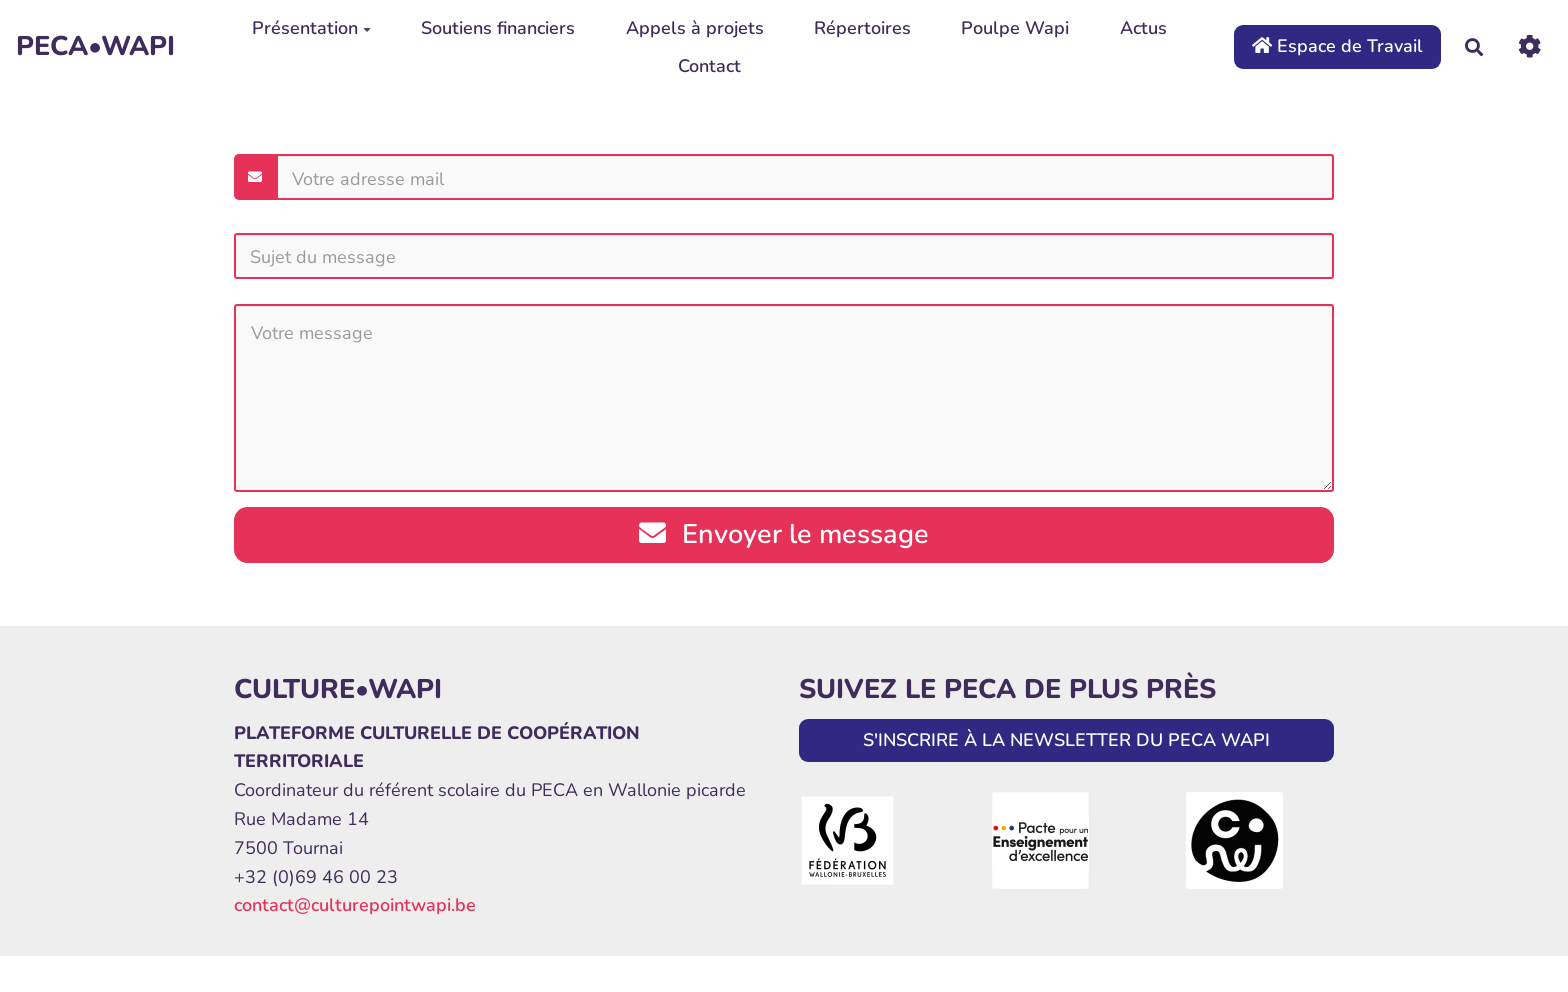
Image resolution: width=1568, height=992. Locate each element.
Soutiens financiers (498, 28)
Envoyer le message (784, 534)
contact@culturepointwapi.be (355, 905)
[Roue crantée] (1529, 46)
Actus (1143, 28)
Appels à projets (695, 28)
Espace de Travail (1337, 46)
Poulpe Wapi (1015, 28)
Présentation (311, 28)
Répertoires (862, 28)
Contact (709, 66)
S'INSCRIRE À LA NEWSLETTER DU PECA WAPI (1066, 740)
